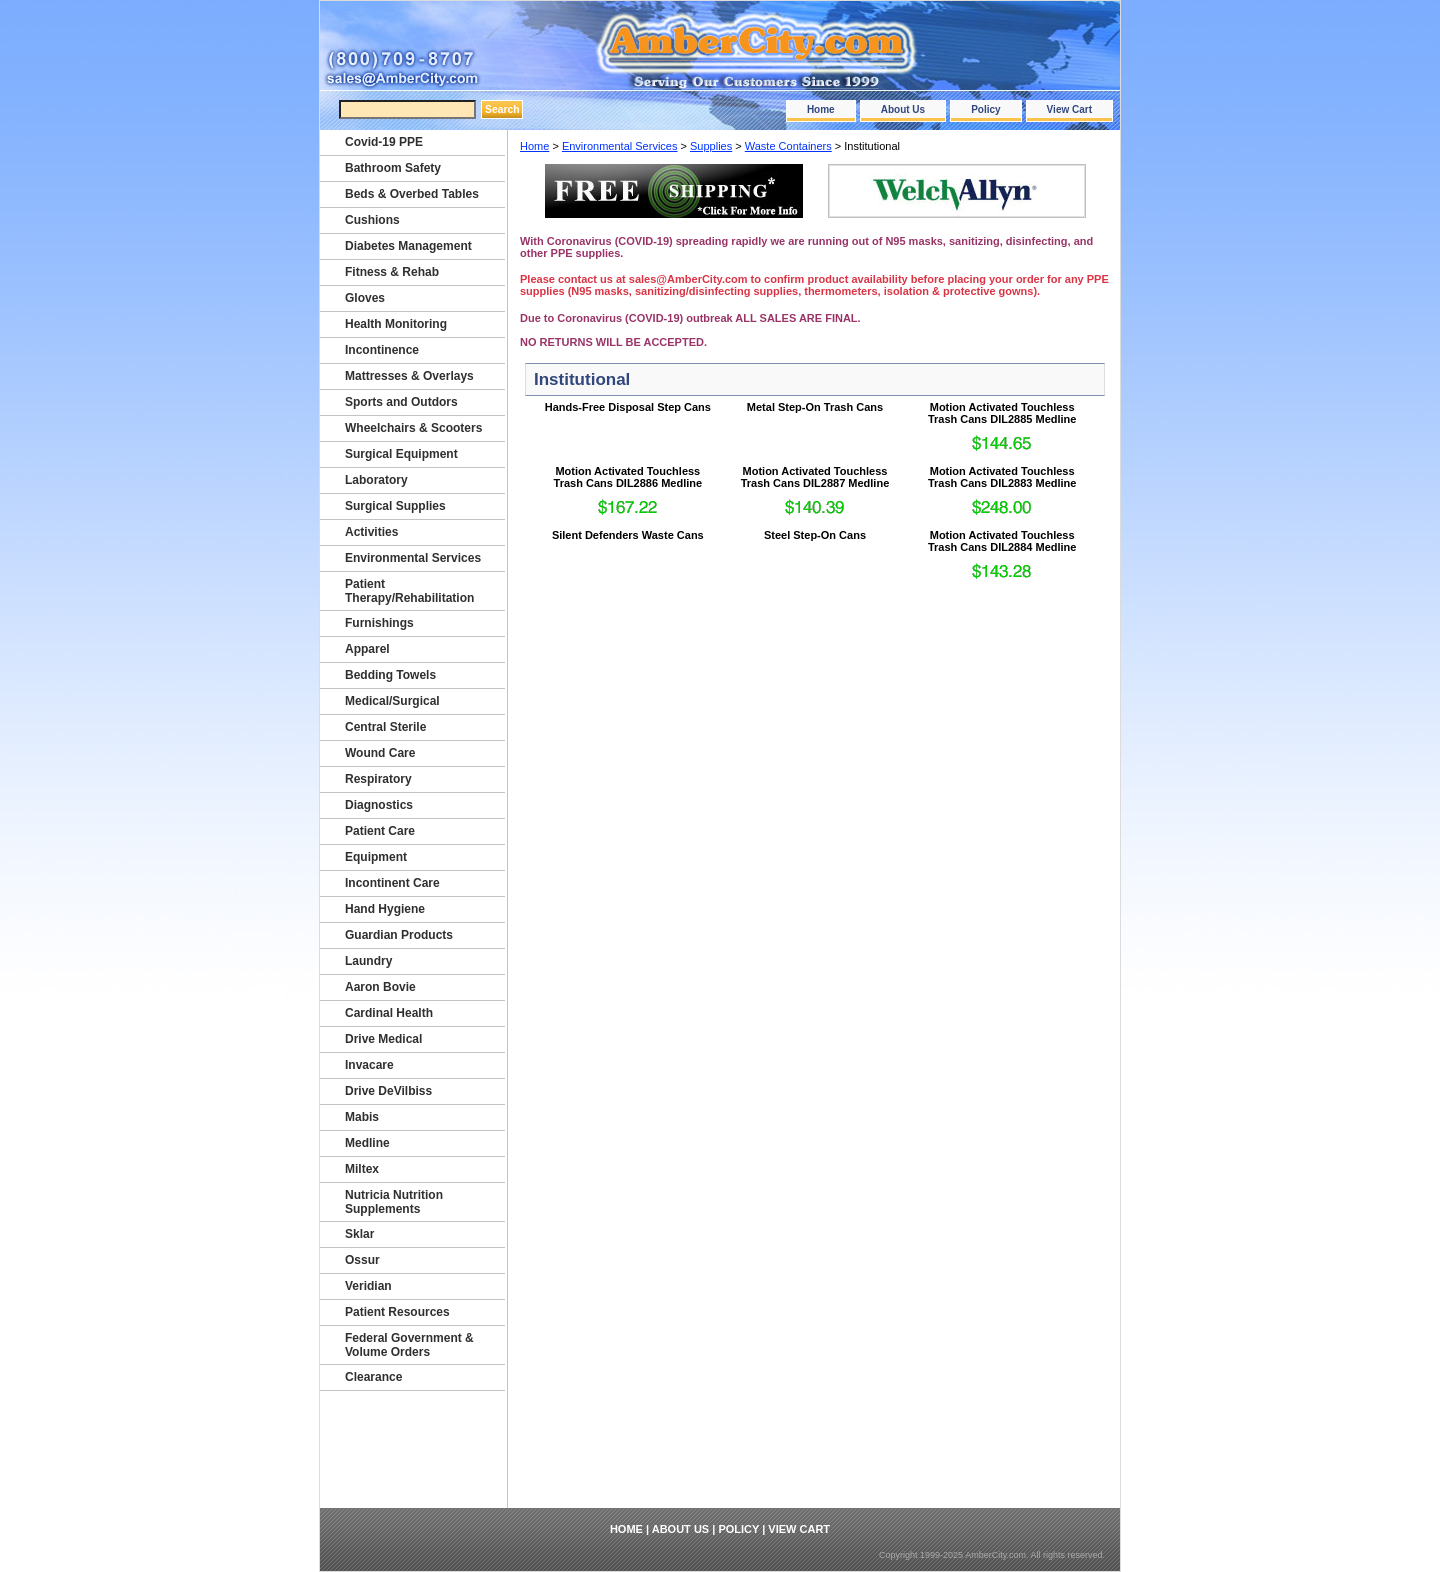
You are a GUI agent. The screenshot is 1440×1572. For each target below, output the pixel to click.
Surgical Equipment (401, 454)
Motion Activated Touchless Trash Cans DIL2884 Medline (1002, 541)
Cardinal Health (389, 1013)
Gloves (365, 298)
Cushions (372, 220)
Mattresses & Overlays (409, 376)
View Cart (1069, 109)
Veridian (368, 1286)
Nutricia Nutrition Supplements (394, 1202)
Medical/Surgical (392, 701)
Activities (371, 532)
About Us (903, 109)
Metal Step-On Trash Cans (815, 407)
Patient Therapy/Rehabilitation (409, 591)
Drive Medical (383, 1039)
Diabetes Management (408, 246)
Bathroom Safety (393, 168)
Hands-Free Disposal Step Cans (628, 407)
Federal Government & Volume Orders (409, 1345)
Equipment (376, 857)
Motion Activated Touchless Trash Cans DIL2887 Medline (815, 477)
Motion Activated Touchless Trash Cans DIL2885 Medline (1002, 413)
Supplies (711, 146)
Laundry (368, 961)
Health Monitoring (396, 324)
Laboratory (376, 480)
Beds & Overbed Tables (412, 194)
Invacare (369, 1065)
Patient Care (380, 831)
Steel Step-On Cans (815, 535)
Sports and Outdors (401, 402)
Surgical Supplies (395, 506)
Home (821, 109)
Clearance (373, 1377)
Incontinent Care (392, 883)
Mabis (362, 1117)
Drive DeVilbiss (388, 1091)
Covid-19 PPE (384, 142)
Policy (985, 109)
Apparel (367, 649)
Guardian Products (399, 935)
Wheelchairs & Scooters (413, 428)
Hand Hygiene (385, 909)
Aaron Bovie (380, 987)
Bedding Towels (390, 675)
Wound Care (380, 753)
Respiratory (378, 779)
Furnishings (379, 623)
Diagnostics (379, 805)
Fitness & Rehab (392, 272)
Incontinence (382, 350)
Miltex (362, 1169)
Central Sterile (385, 727)
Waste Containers (788, 146)
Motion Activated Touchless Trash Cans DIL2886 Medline (628, 477)
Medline (367, 1143)
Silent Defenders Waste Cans (628, 535)
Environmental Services (620, 146)
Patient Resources (397, 1312)
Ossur (362, 1260)
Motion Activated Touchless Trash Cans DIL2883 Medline (1002, 477)
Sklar (359, 1234)
